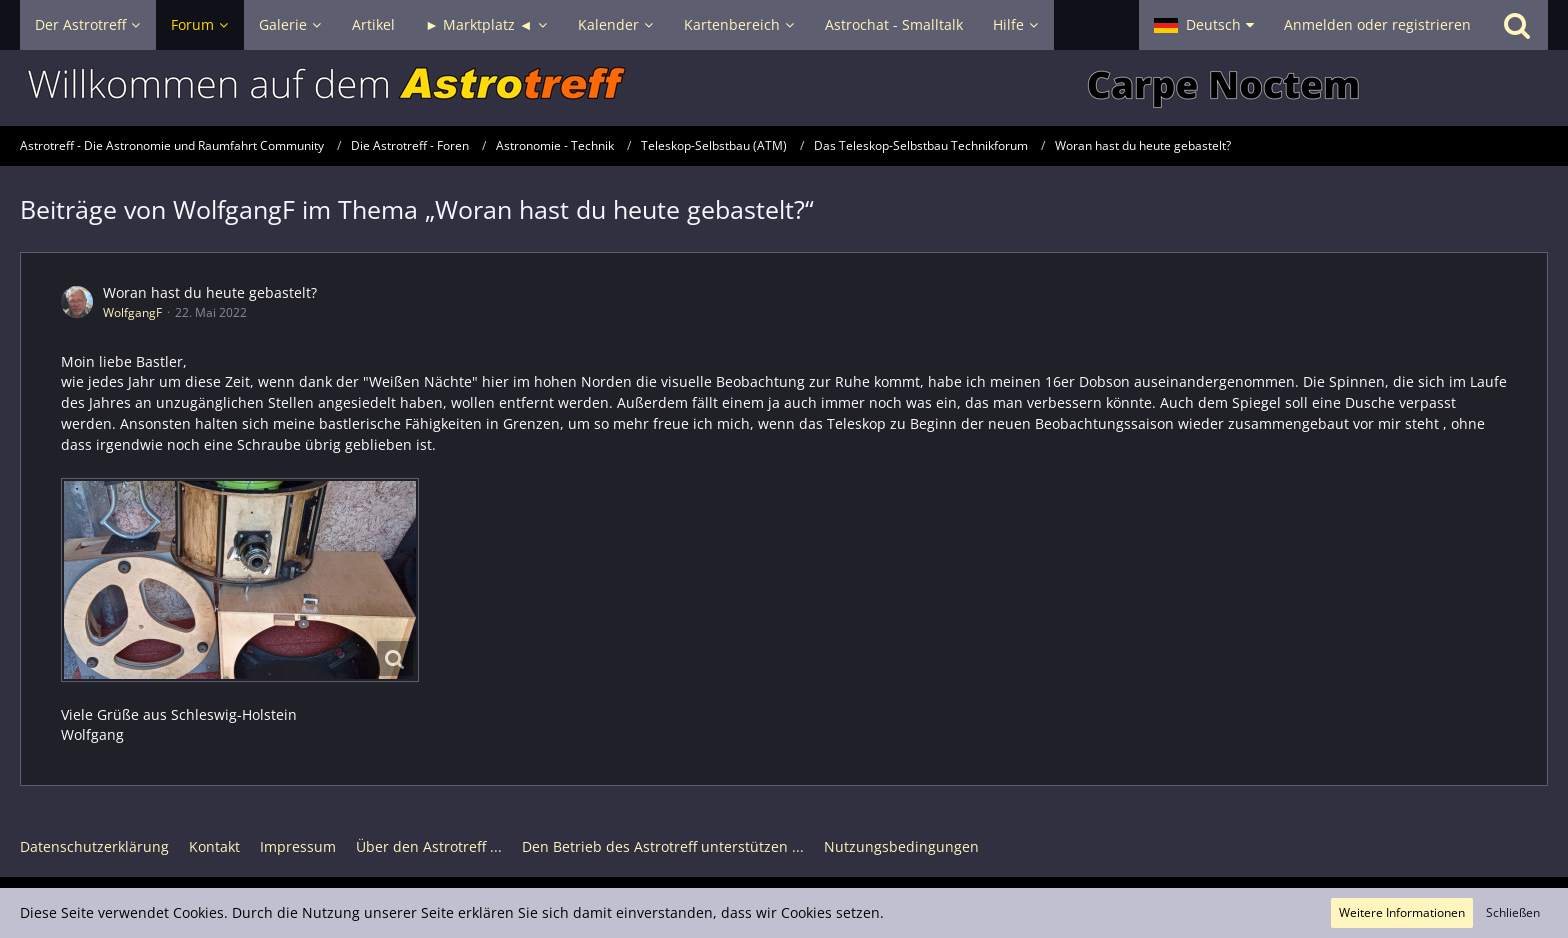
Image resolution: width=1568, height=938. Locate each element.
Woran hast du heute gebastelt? (210, 292)
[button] (1204, 25)
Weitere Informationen (1402, 912)
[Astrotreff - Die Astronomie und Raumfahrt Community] (784, 88)
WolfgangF (132, 312)
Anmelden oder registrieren (1377, 24)
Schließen (1513, 912)
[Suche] (1517, 25)
